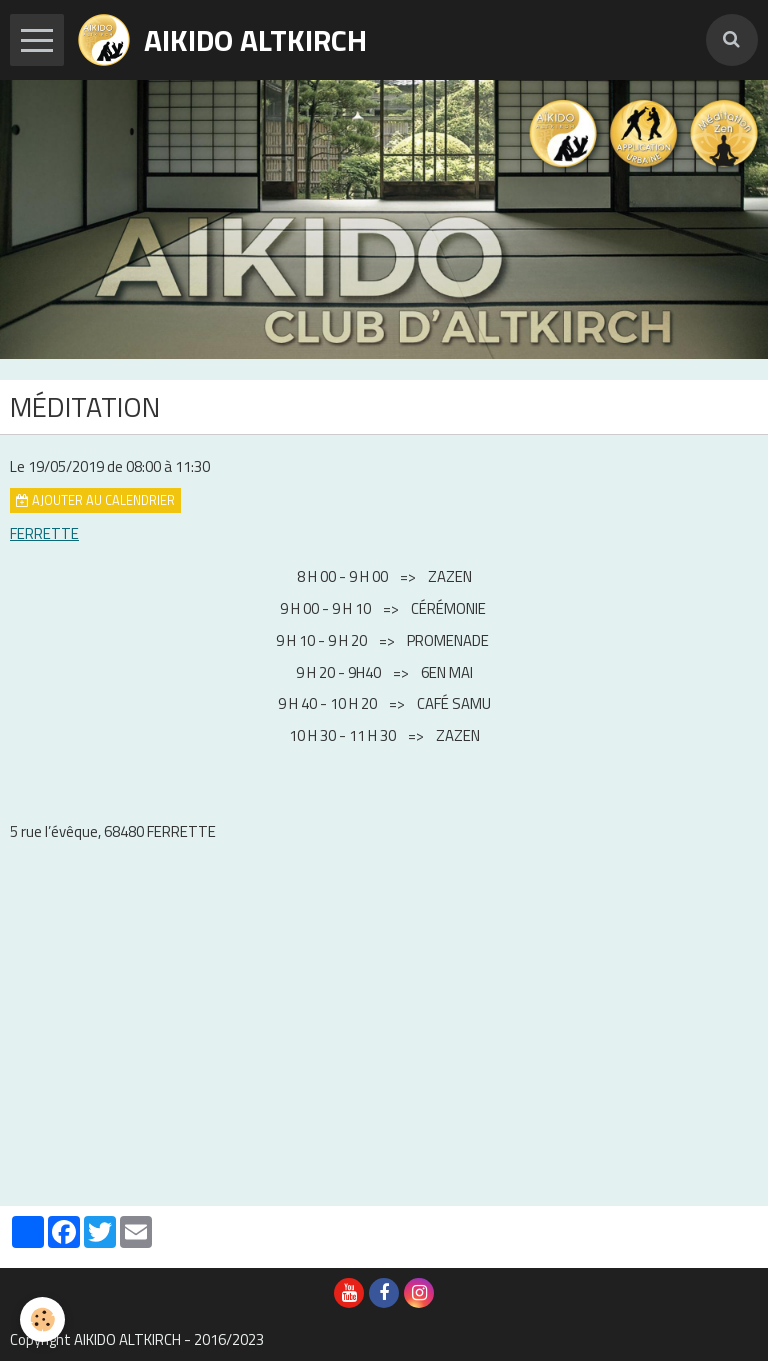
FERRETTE (44, 533)
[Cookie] (42, 1319)
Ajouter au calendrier (95, 500)
